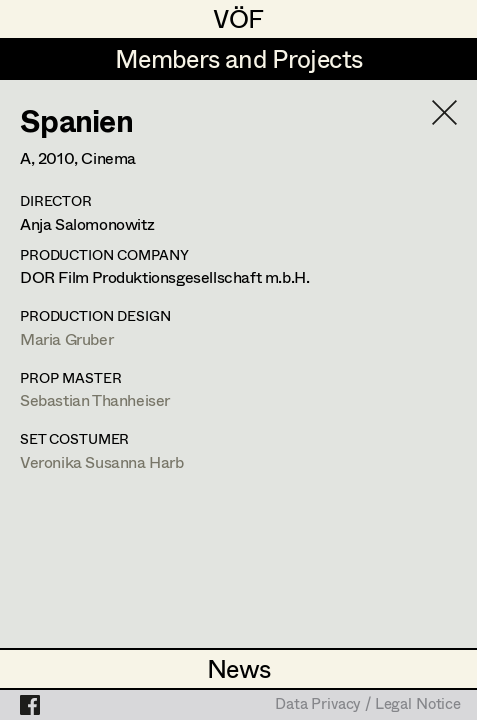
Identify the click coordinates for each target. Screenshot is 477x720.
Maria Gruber (66, 338)
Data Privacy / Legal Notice (368, 705)
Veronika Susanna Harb (102, 461)
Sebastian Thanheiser (95, 399)
